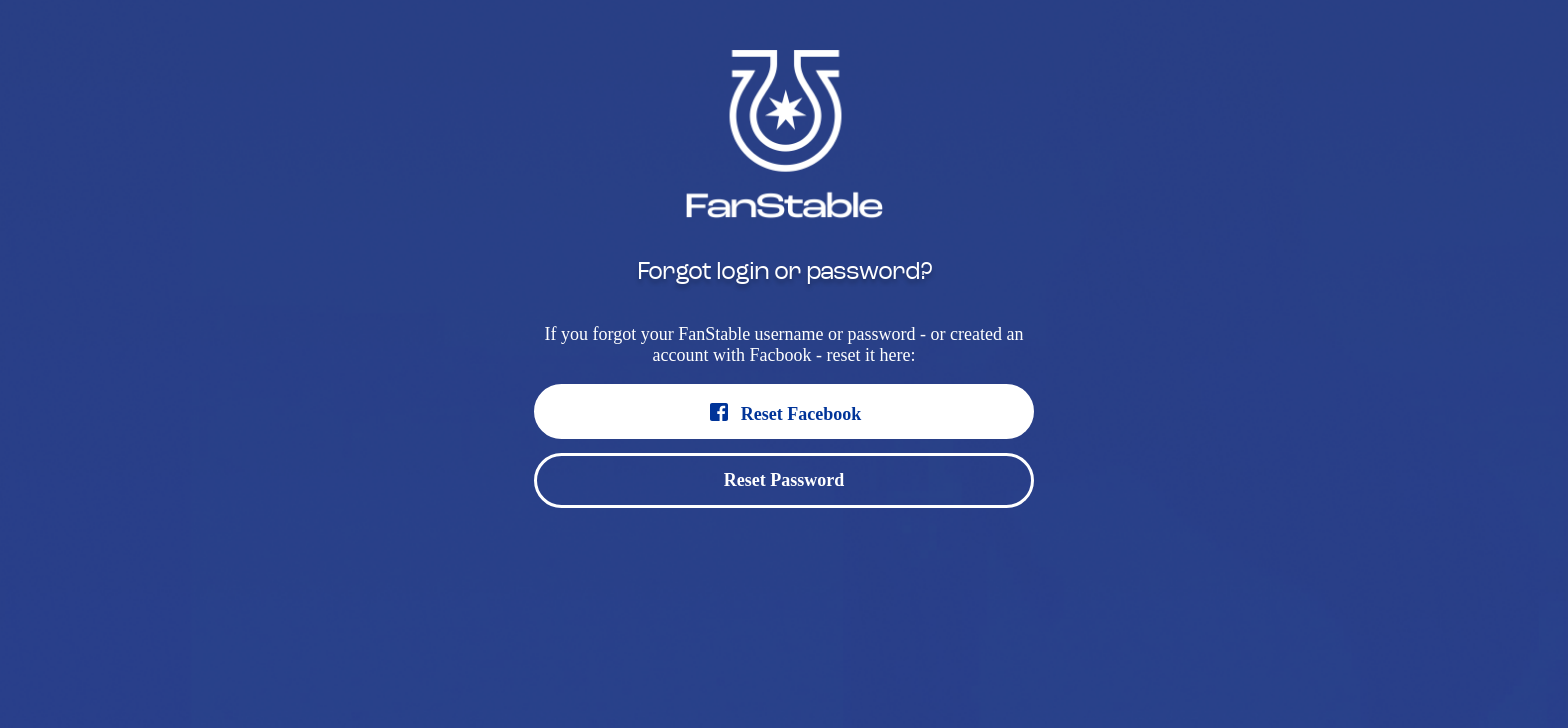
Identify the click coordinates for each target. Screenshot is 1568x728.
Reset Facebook (784, 412)
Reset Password (784, 480)
